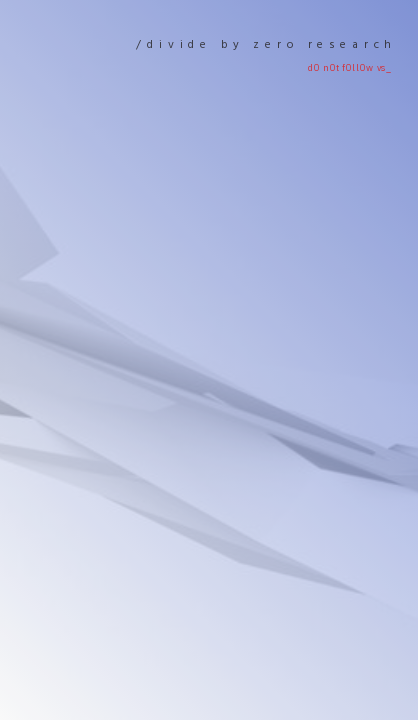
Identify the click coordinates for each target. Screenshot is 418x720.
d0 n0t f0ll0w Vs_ (350, 67)
